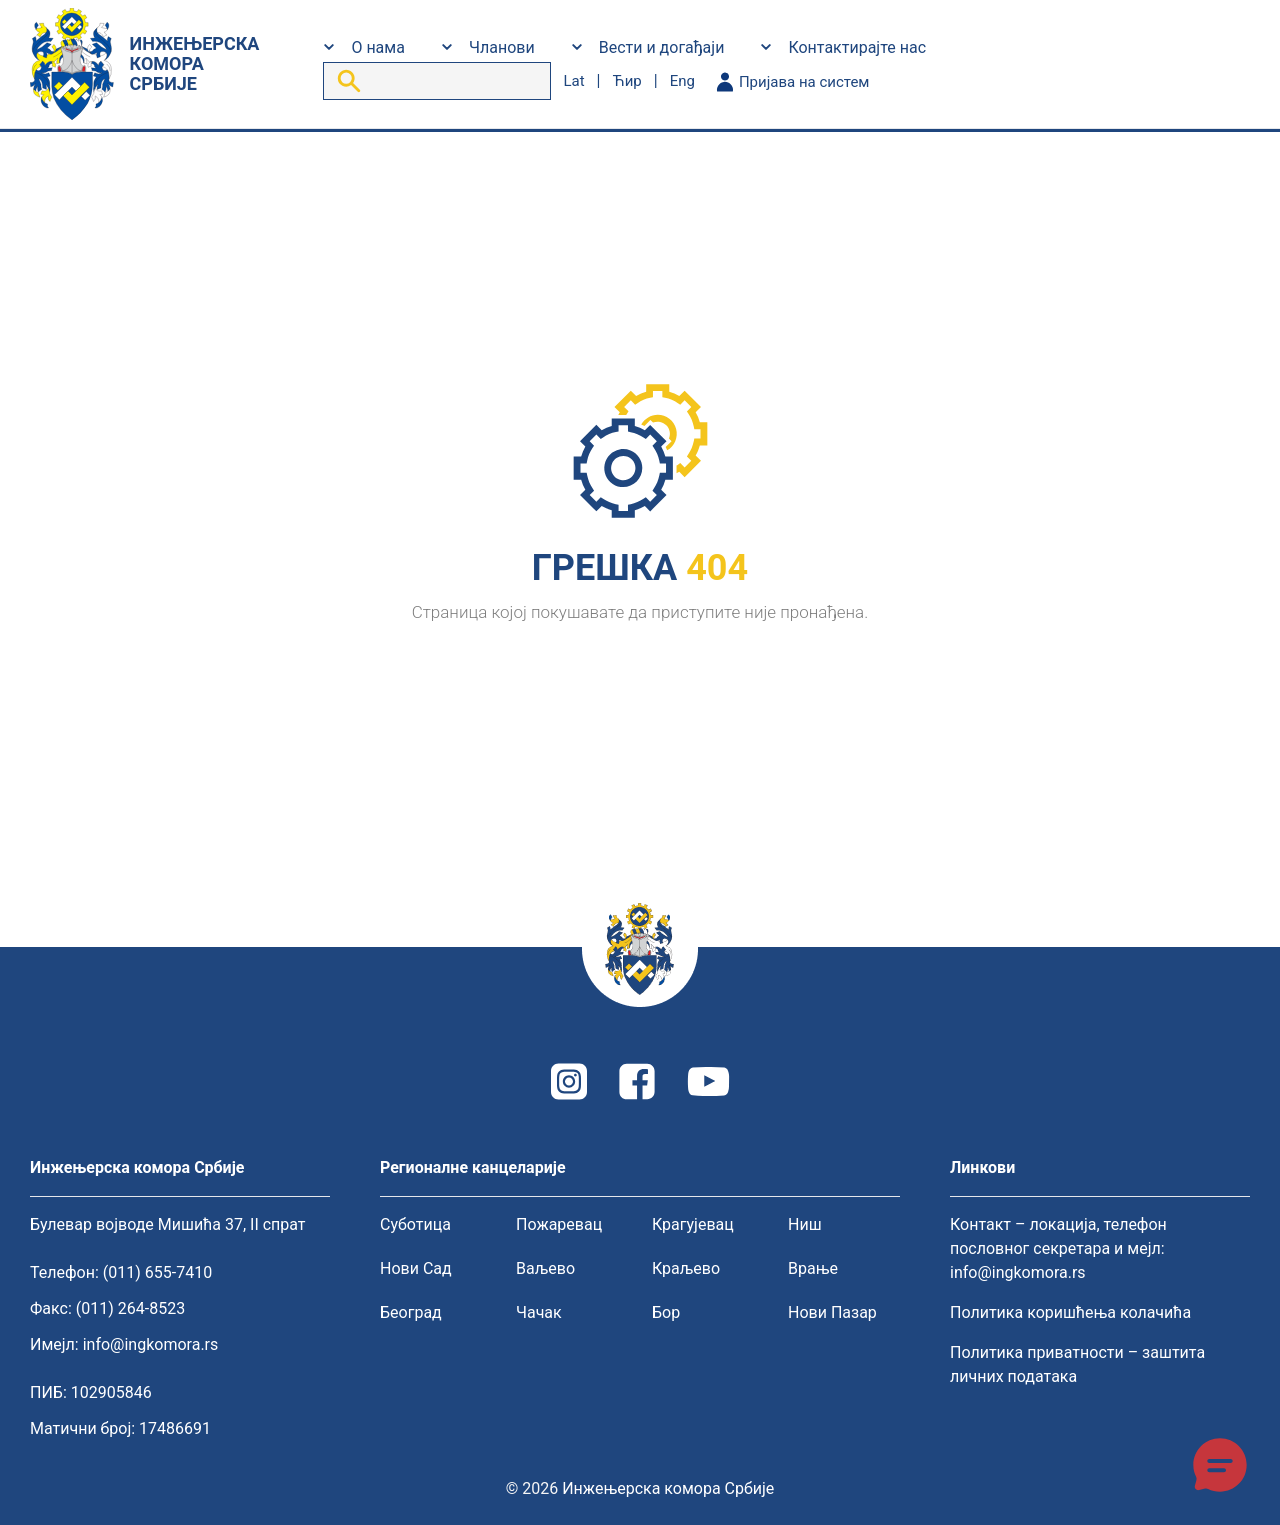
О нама (377, 47)
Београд (411, 1312)
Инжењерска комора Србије (668, 1488)
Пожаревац (559, 1224)
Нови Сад (416, 1268)
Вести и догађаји (662, 47)
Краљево (686, 1268)
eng (682, 81)
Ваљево (545, 1268)
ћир (626, 81)
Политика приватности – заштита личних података (1077, 1364)
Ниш (805, 1224)
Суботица (415, 1224)
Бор (666, 1312)
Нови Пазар (832, 1312)
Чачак (539, 1312)
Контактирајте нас (857, 47)
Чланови (502, 47)
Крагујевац (693, 1224)
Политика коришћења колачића (1070, 1312)
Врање (813, 1268)
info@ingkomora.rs (151, 1344)
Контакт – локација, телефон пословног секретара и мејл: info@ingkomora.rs (1058, 1248)
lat (573, 81)
